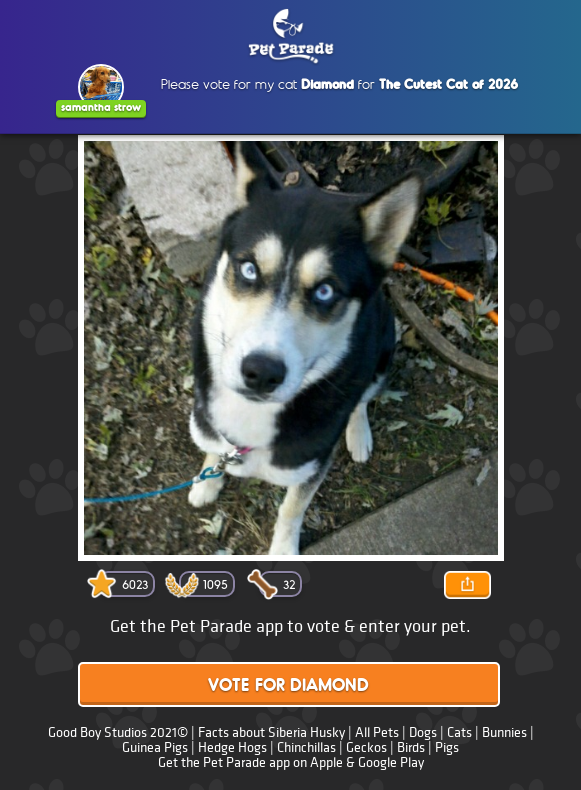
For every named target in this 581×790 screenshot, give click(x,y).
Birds (411, 747)
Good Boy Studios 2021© (118, 732)
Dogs (423, 732)
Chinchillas (306, 747)
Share (468, 585)
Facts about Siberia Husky (273, 732)
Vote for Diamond (288, 686)
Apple (326, 762)
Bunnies (504, 732)
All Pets (377, 732)
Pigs (447, 747)
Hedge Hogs (232, 747)
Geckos (366, 747)
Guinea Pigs (155, 747)
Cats (459, 732)
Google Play (391, 762)
